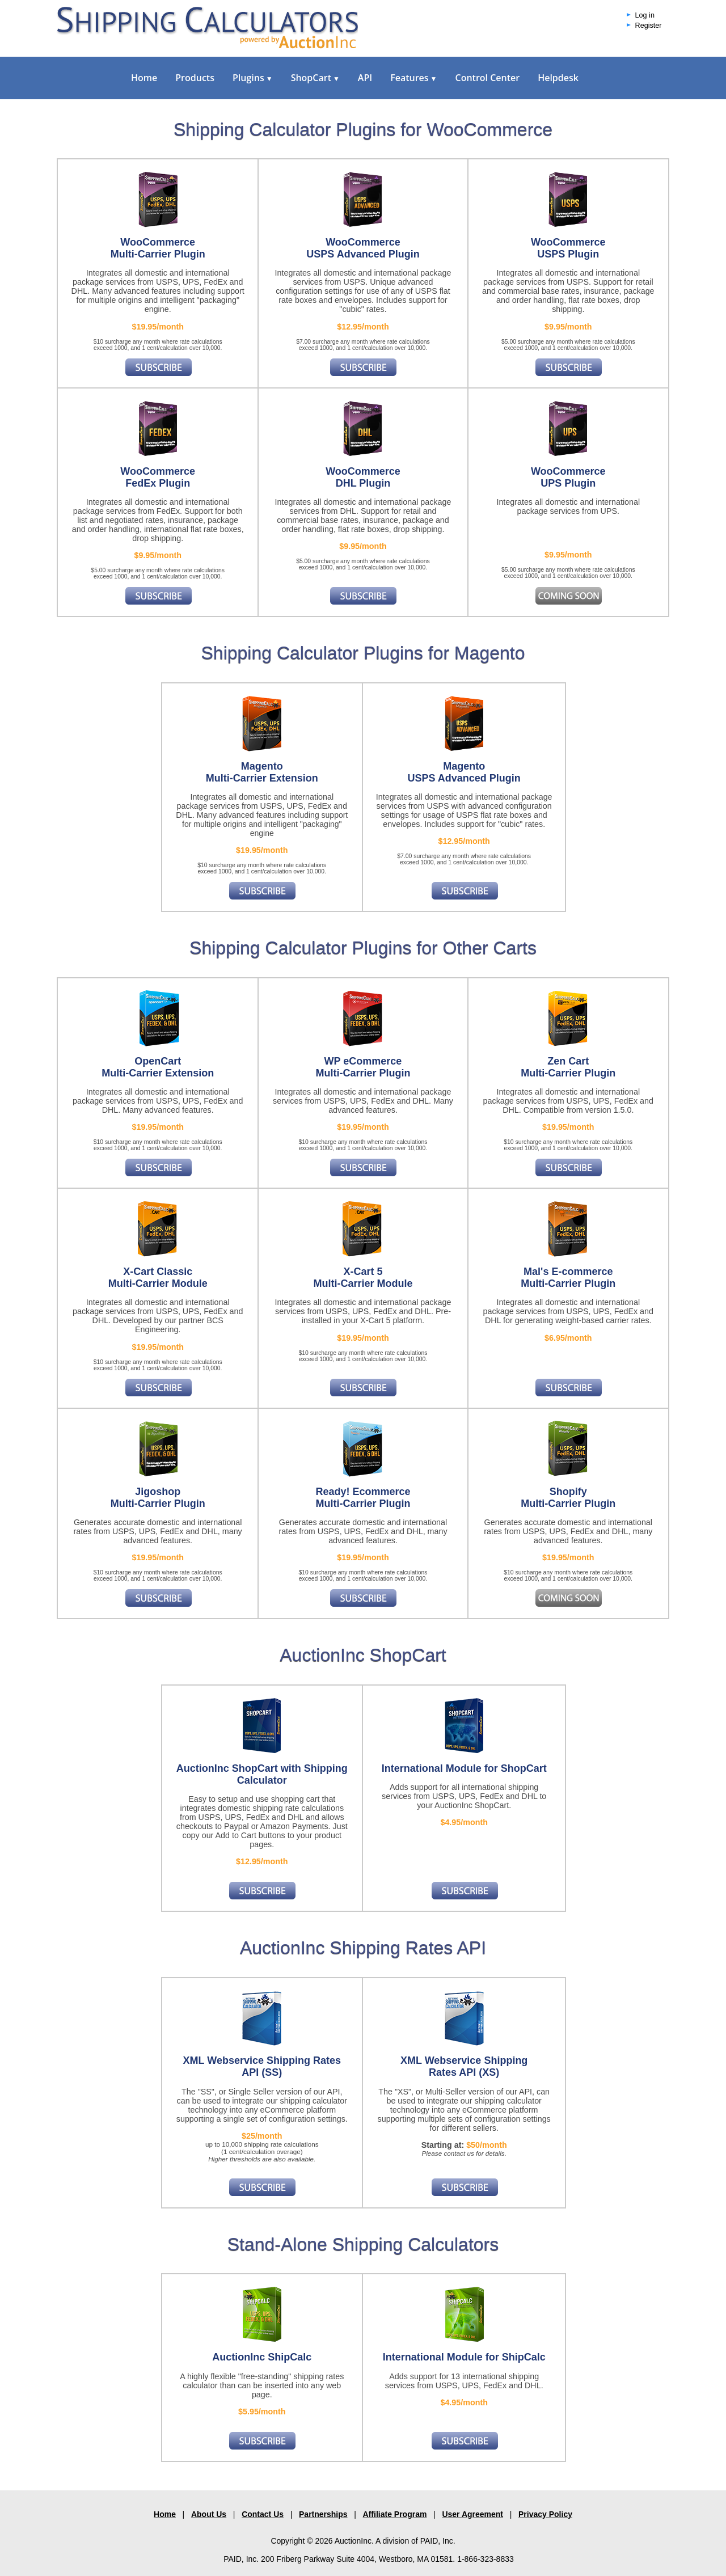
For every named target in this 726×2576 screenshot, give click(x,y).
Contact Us (263, 2514)
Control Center (487, 77)
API (365, 77)
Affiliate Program (395, 2514)
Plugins (253, 77)
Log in (645, 15)
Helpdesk (558, 77)
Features (413, 77)
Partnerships (323, 2514)
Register (648, 25)
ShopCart (315, 77)
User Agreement (472, 2514)
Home (144, 77)
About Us (208, 2514)
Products (194, 77)
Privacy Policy (545, 2514)
